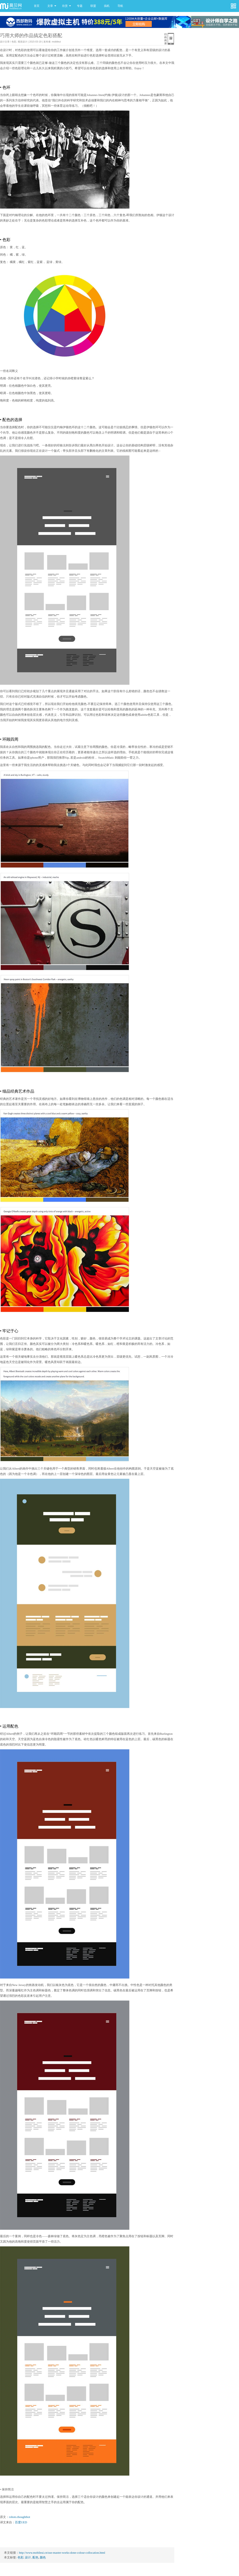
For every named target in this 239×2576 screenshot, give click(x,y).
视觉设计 (22, 41)
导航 (120, 5)
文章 (50, 5)
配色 (35, 2557)
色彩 (14, 41)
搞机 (107, 5)
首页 (36, 5)
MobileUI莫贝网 (12, 6)
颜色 (43, 2557)
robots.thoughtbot (19, 2517)
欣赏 (65, 5)
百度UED (21, 2522)
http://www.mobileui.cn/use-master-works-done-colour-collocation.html (62, 2552)
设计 (28, 2557)
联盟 (93, 5)
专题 (79, 5)
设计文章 (5, 41)
